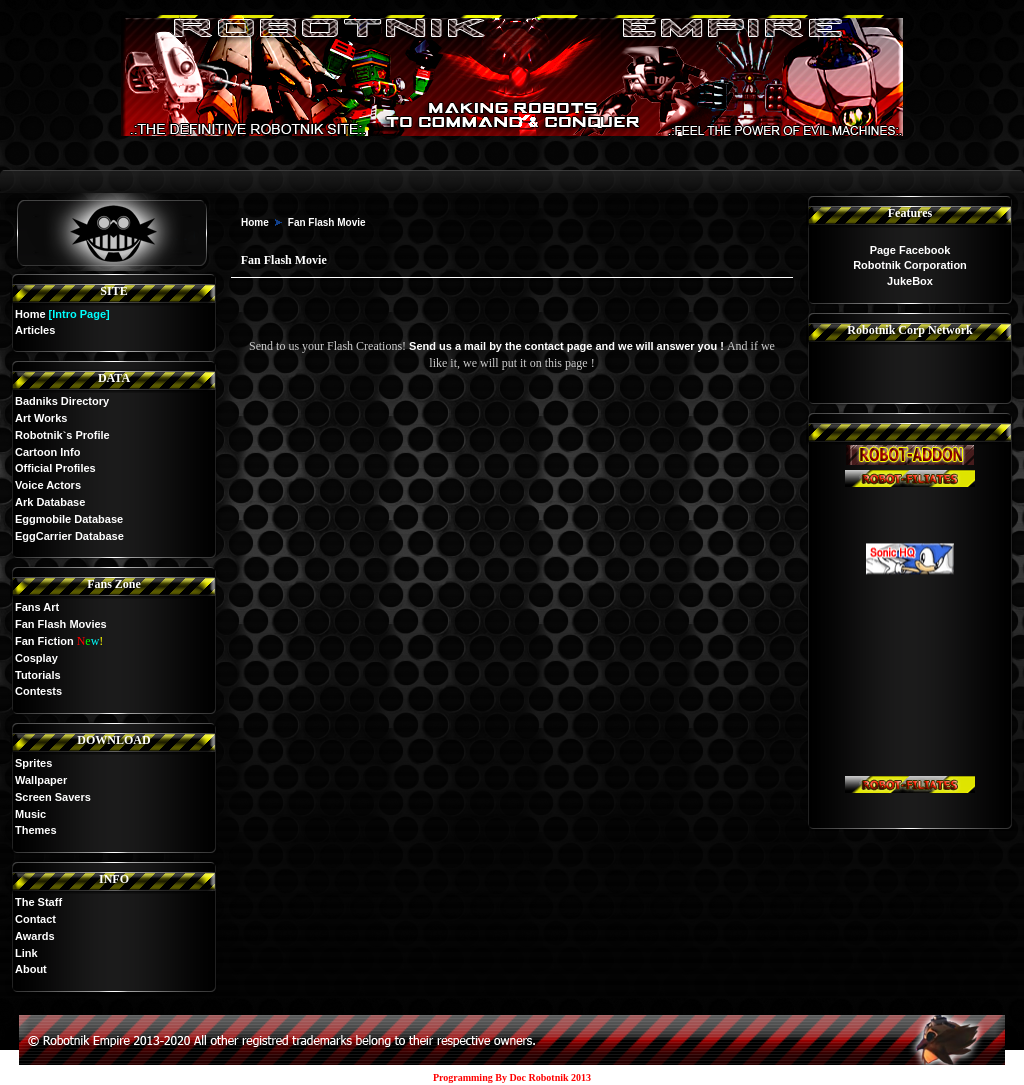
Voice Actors (48, 485)
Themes (36, 830)
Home (30, 314)
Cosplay (36, 658)
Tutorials (38, 675)
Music (30, 814)
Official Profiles (55, 468)
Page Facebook (910, 250)
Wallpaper (41, 780)
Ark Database (50, 502)
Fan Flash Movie (327, 222)
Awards (35, 936)
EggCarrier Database (69, 536)
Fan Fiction (44, 641)
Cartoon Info (47, 452)
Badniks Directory (62, 401)
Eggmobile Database (69, 519)
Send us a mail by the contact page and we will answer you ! (568, 346)
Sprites (33, 763)
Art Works (41, 418)
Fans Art (37, 607)
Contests (38, 691)
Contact (35, 919)
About (31, 969)
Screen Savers (53, 797)
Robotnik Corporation (910, 265)
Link (26, 953)
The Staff (38, 902)
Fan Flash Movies (61, 624)
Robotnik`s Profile (62, 435)
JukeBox (910, 281)
